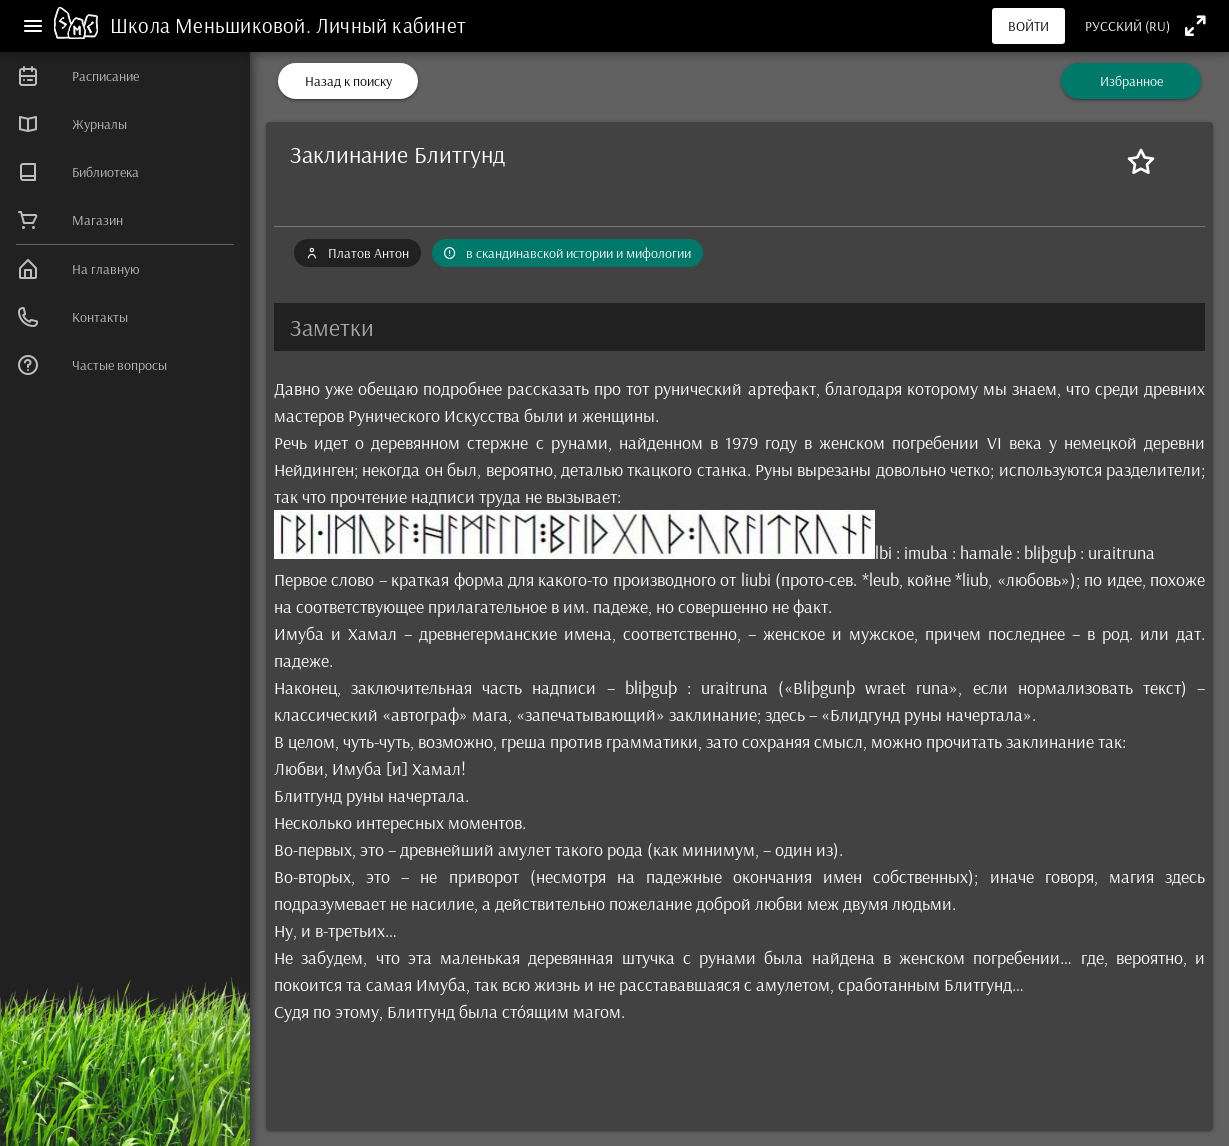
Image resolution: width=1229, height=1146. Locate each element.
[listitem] (125, 76)
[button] (739, 327)
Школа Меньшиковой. (213, 25)
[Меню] (33, 26)
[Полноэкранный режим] (1195, 25)
